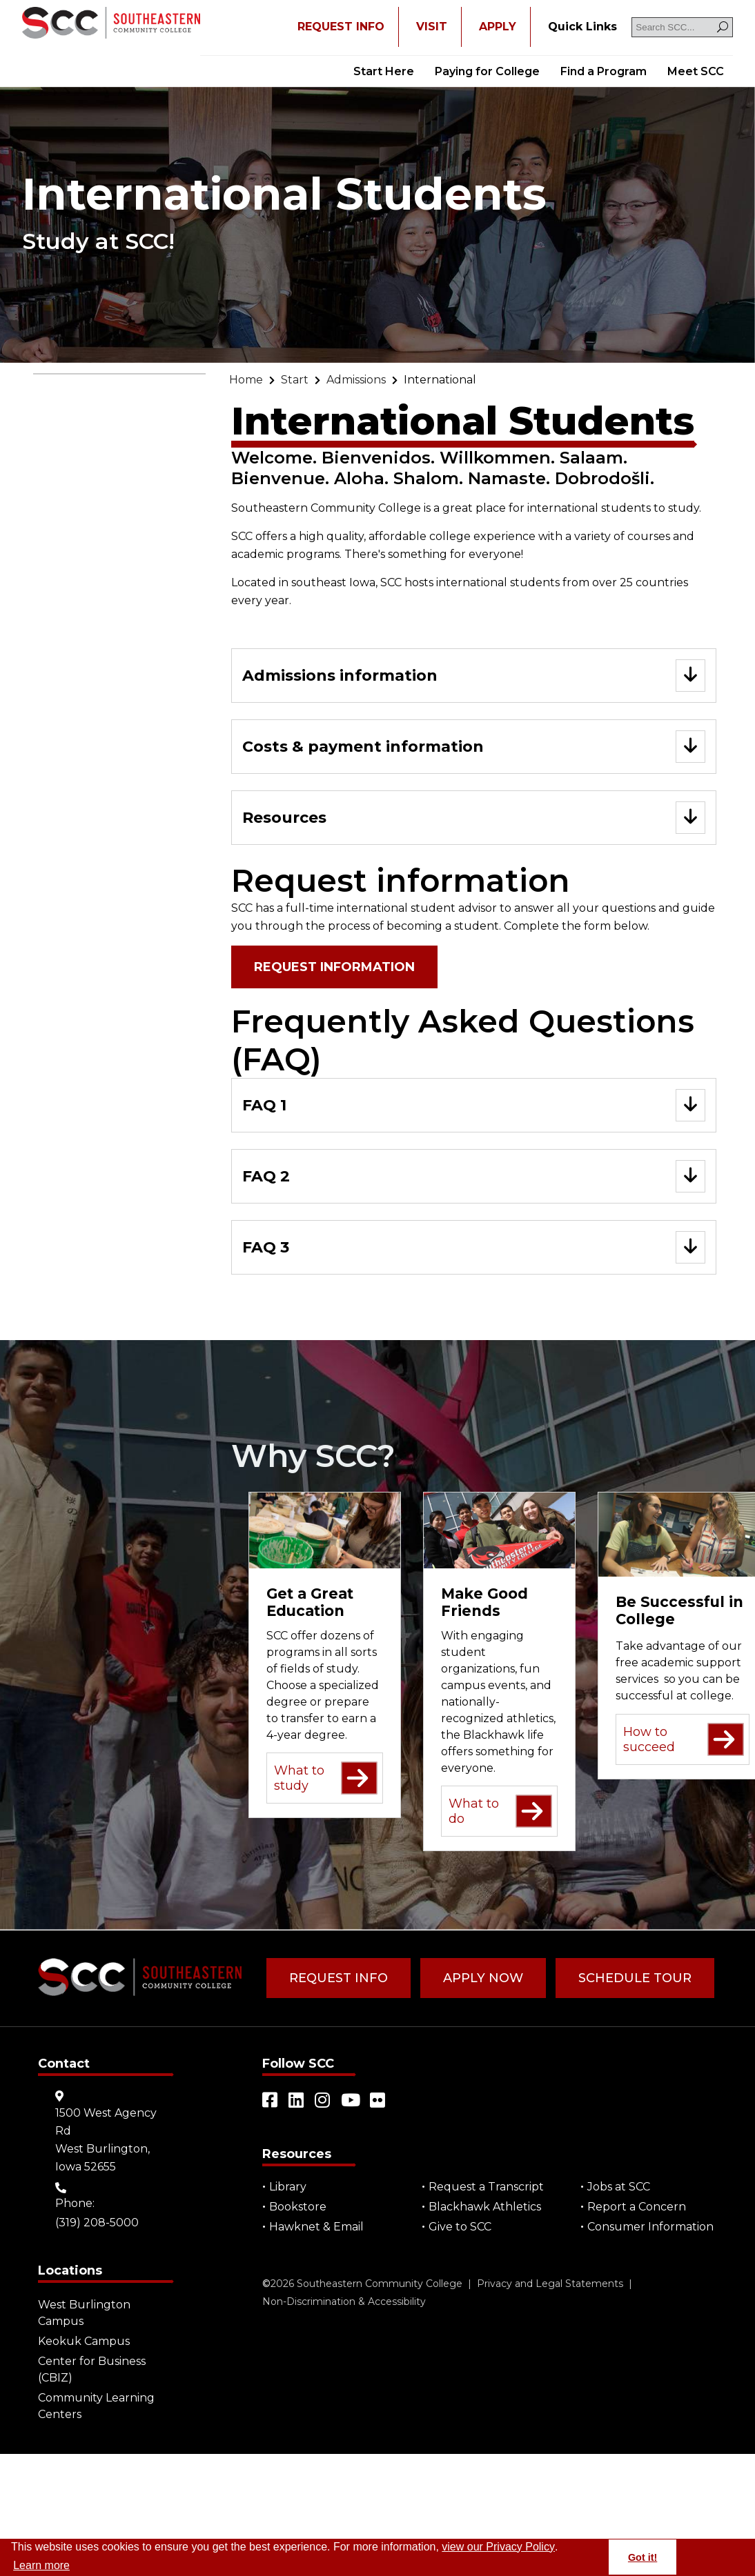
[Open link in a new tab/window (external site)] (270, 2100)
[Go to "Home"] (246, 380)
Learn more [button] (41, 2565)
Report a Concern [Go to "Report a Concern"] (636, 2206)
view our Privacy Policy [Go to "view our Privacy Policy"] (498, 2547)
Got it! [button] (642, 2557)
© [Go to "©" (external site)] (266, 2283)
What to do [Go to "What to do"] (500, 1811)
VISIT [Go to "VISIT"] (431, 26)
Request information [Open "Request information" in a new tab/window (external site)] (334, 967)
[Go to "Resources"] (473, 817)
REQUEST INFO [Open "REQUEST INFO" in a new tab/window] (340, 26)
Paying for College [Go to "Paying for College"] (487, 71)
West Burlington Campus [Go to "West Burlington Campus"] (84, 2313)
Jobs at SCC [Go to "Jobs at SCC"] (618, 2186)
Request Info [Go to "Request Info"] (338, 1978)
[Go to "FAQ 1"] (473, 1105)
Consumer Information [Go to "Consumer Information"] (650, 2226)
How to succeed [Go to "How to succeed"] (683, 1740)
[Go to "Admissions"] (356, 380)
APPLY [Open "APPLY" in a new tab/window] (497, 26)
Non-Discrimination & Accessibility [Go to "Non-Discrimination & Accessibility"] (344, 2301)
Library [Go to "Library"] (287, 2186)
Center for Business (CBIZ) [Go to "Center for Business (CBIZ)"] (92, 2369)
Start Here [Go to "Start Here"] (383, 71)
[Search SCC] (682, 27)
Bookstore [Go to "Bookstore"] (297, 2206)
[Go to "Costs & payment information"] (473, 746)
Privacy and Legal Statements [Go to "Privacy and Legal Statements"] (550, 2283)
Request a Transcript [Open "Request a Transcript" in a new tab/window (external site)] (486, 2186)
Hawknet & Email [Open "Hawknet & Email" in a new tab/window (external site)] (316, 2226)
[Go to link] (111, 24)
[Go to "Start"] (294, 380)
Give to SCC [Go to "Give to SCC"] (460, 2226)
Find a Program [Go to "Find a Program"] (603, 71)
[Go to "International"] (440, 380)
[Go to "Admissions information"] (473, 675)
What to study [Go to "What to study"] (325, 1777)
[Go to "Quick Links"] (582, 27)
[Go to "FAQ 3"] (473, 1247)
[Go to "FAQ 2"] (473, 1176)
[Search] (722, 27)
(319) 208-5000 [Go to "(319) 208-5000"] (97, 2222)
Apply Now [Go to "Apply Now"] (483, 1978)
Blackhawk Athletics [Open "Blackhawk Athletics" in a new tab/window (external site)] (485, 2206)
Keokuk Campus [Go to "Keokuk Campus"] (84, 2341)
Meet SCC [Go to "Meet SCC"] (695, 71)
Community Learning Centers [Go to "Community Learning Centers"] (96, 2406)
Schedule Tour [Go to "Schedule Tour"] (635, 1978)
